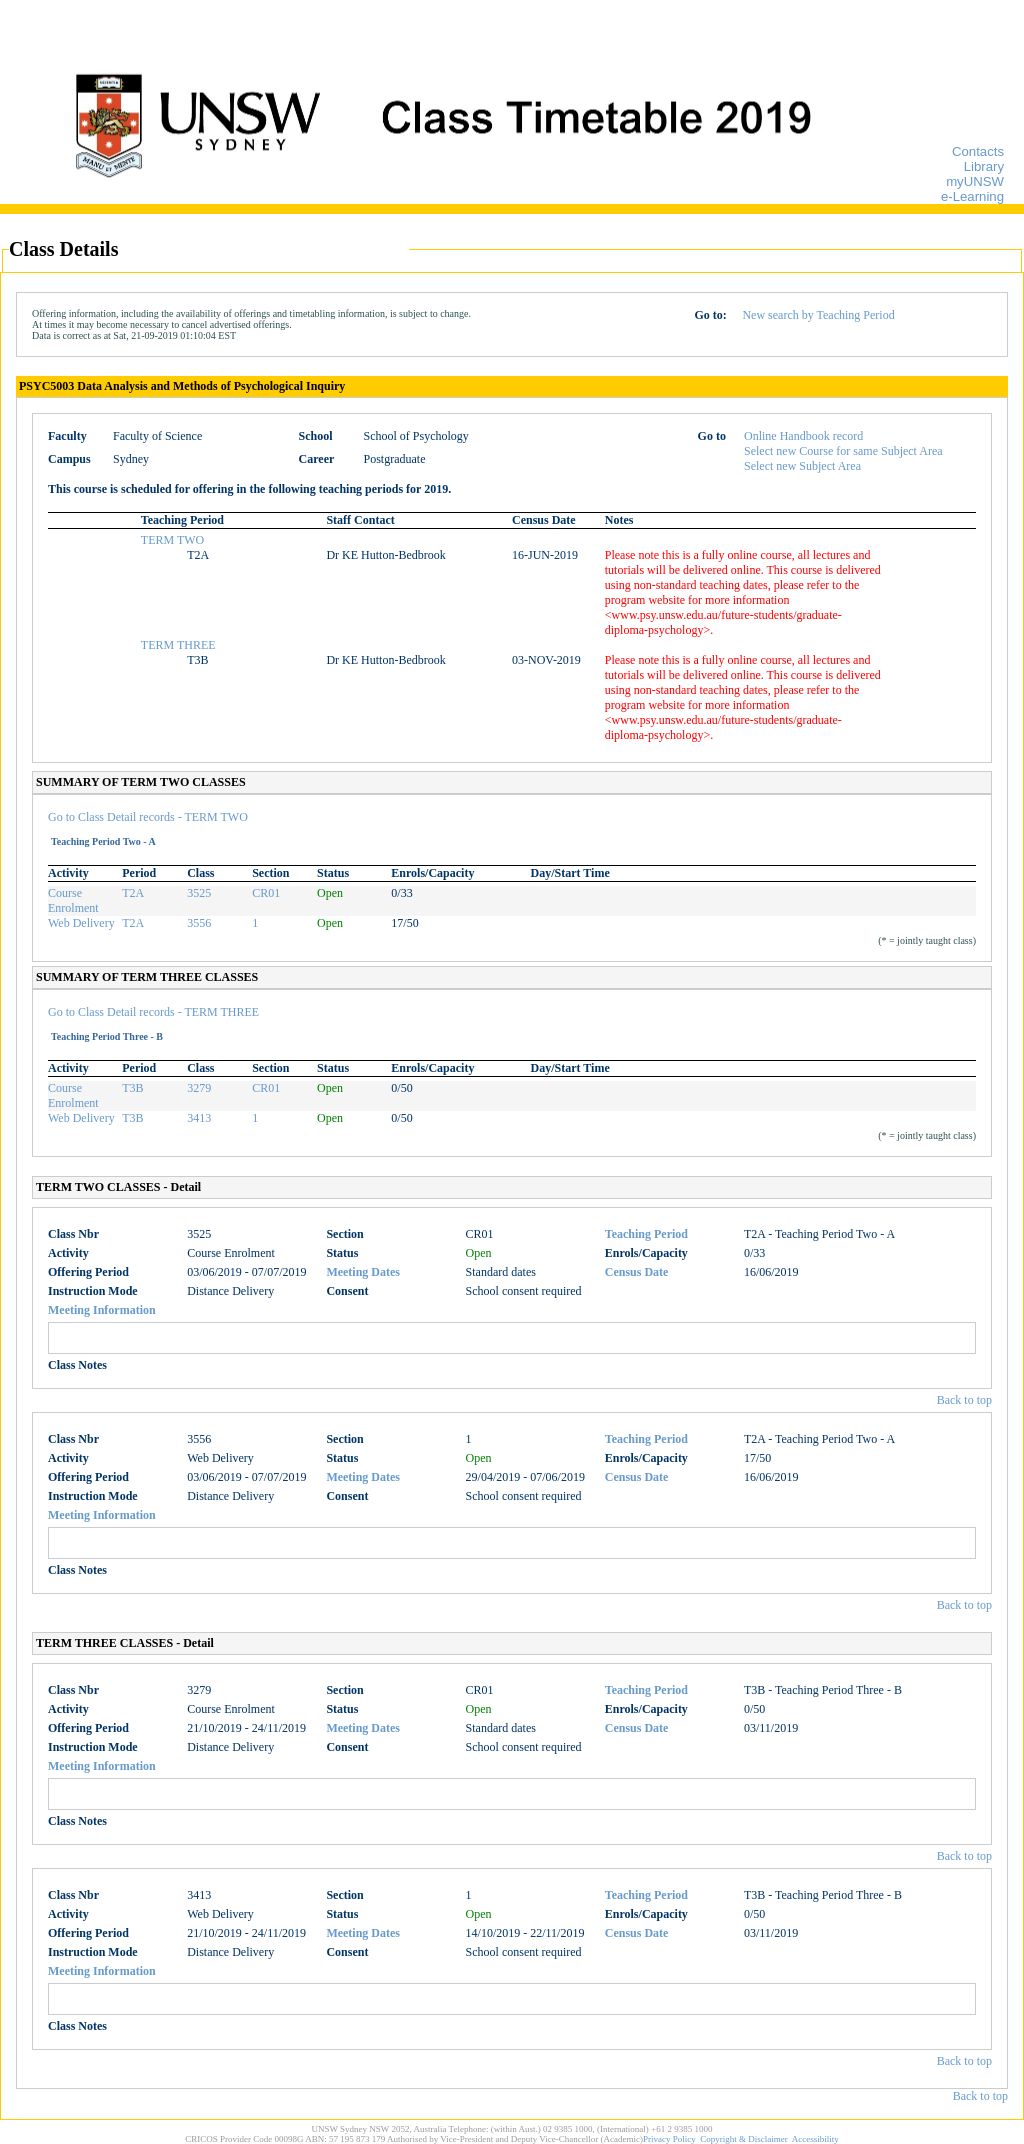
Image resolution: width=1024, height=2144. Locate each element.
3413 (199, 1118)
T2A (133, 893)
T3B (132, 1088)
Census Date (637, 1272)
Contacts (978, 151)
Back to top (964, 1400)
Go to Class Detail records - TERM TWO (148, 817)
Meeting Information (102, 1310)
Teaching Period (646, 1234)
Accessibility (815, 2139)
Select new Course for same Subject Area (843, 451)
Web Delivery (81, 923)
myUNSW (975, 181)
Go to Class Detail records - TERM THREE (153, 1012)
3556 (199, 923)
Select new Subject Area (802, 466)
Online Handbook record (803, 436)
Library (984, 166)
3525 (199, 893)
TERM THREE (178, 645)
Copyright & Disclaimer (744, 2139)
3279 (199, 1088)
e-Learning (972, 196)
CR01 (266, 893)
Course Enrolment (73, 900)
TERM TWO (172, 540)
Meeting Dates (363, 1272)
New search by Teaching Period (818, 315)
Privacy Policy (669, 2139)
